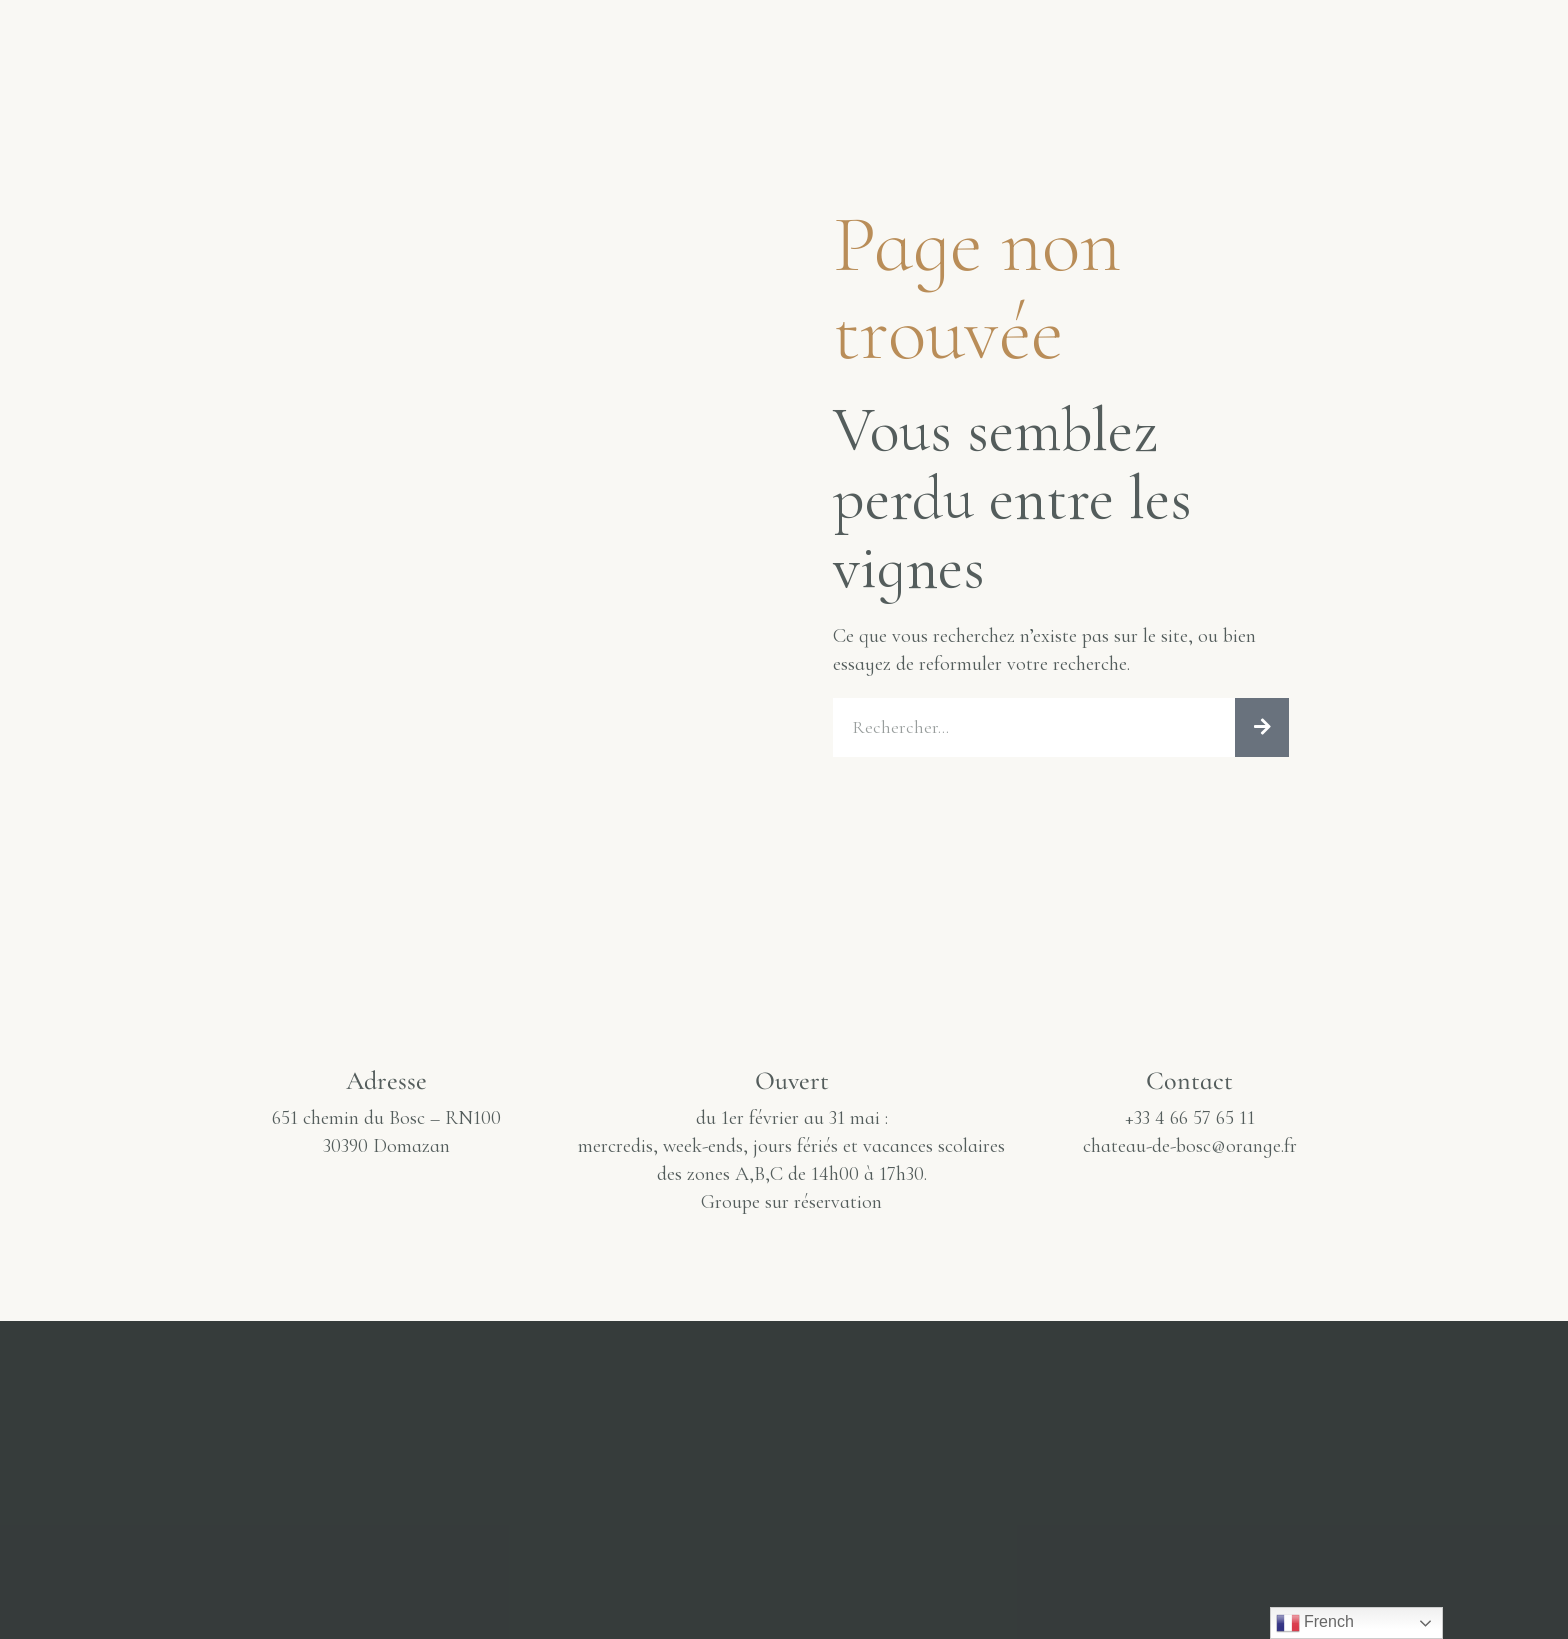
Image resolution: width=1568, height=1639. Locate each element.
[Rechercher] (1262, 730)
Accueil (104, 39)
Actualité (1000, 39)
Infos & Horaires (1326, 39)
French (1315, 1623)
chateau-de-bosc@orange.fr (1190, 1151)
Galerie (402, 39)
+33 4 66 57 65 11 (1190, 1123)
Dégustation (556, 39)
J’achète (1146, 39)
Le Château (253, 39)
